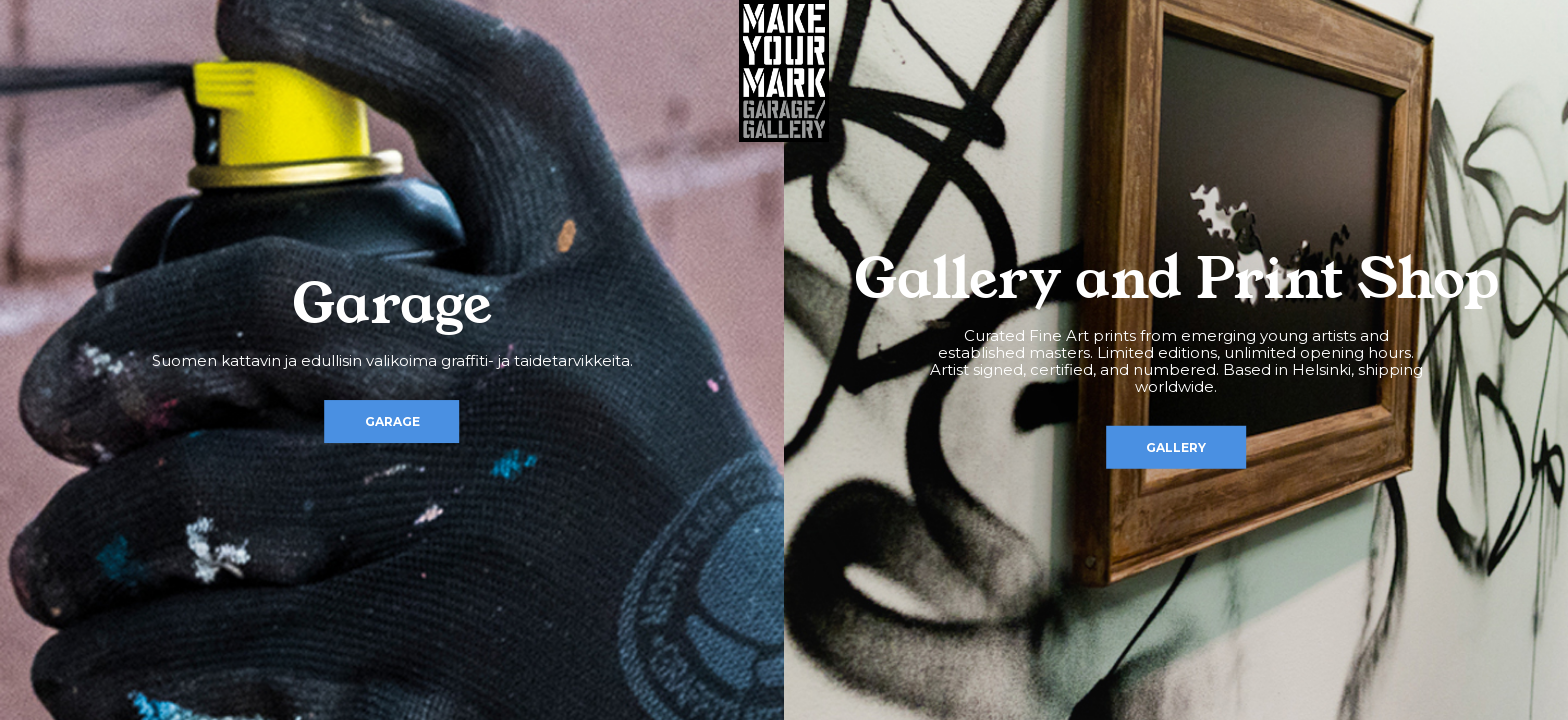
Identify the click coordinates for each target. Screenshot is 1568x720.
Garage (392, 421)
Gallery (1176, 446)
